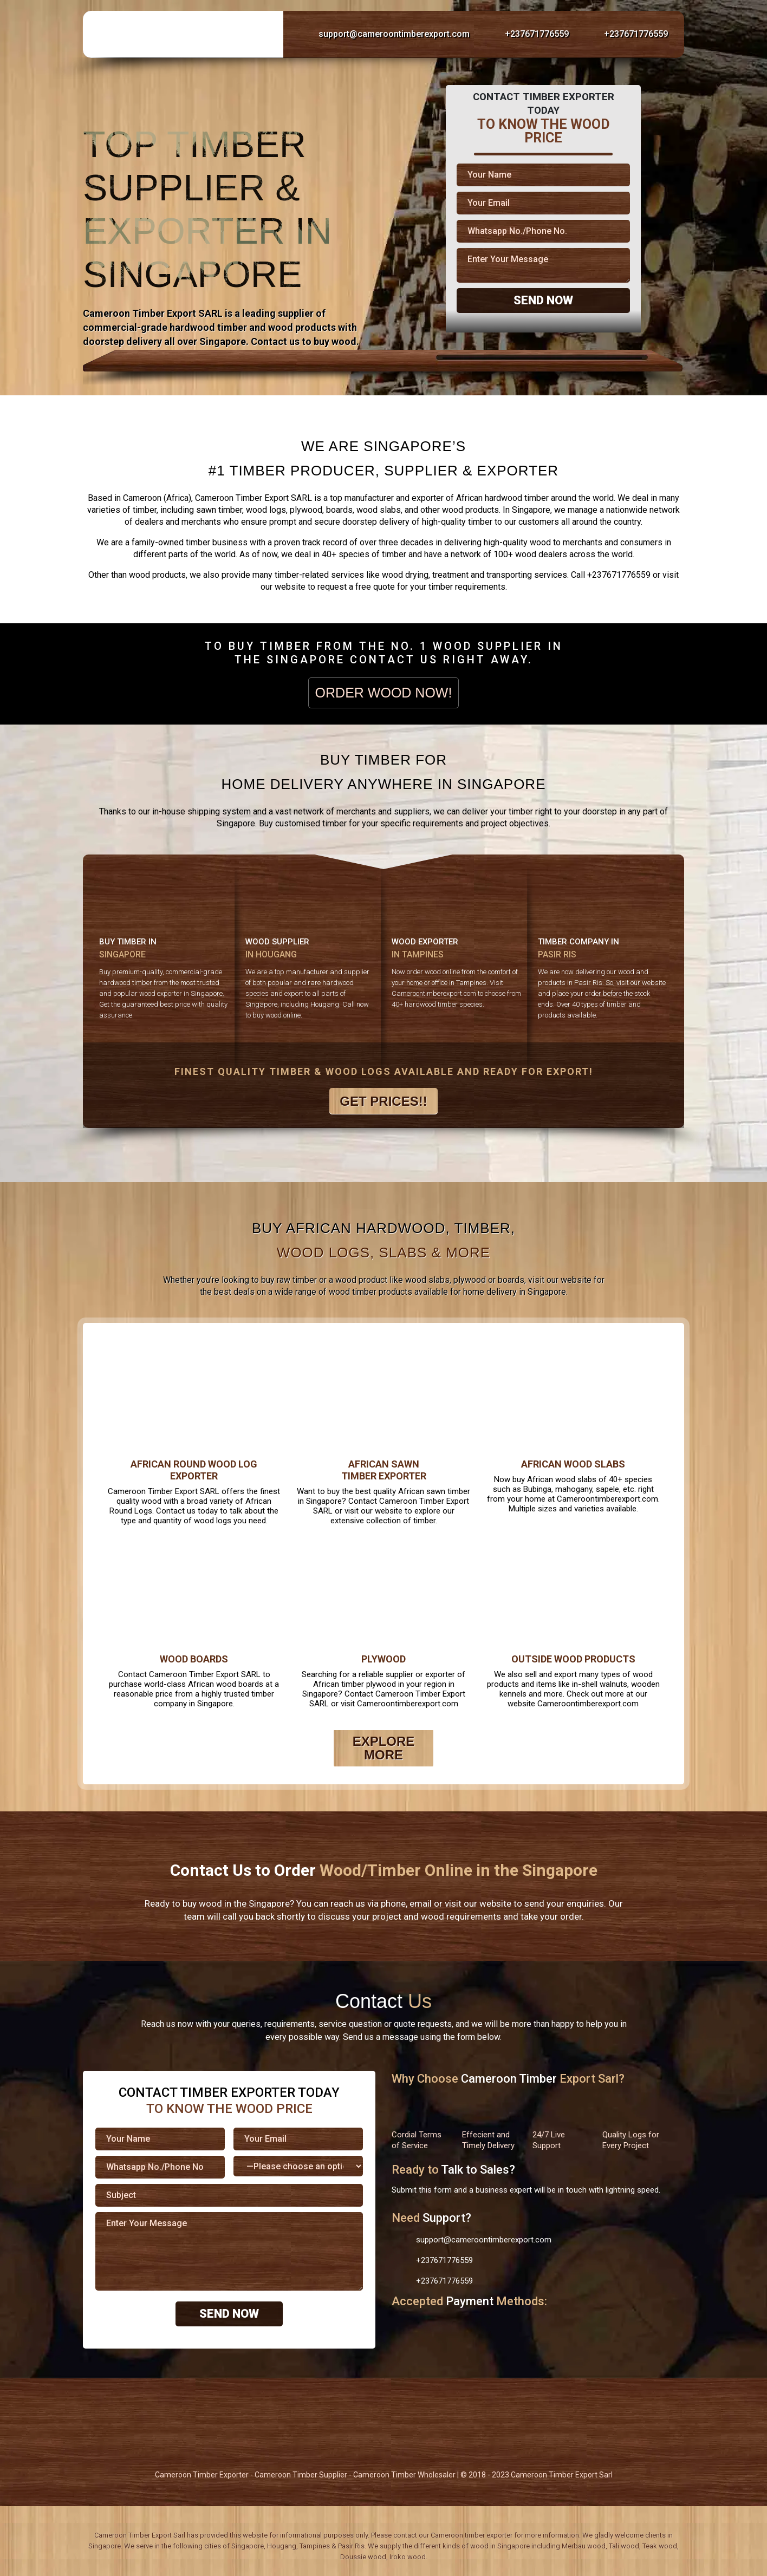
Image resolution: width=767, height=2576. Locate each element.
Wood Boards (194, 1659)
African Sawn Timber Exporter (383, 1470)
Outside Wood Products (573, 1659)
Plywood (383, 1659)
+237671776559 (526, 34)
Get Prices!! (383, 1101)
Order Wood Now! (383, 692)
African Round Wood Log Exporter (194, 1470)
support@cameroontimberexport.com (383, 34)
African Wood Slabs (573, 1464)
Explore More (384, 1748)
